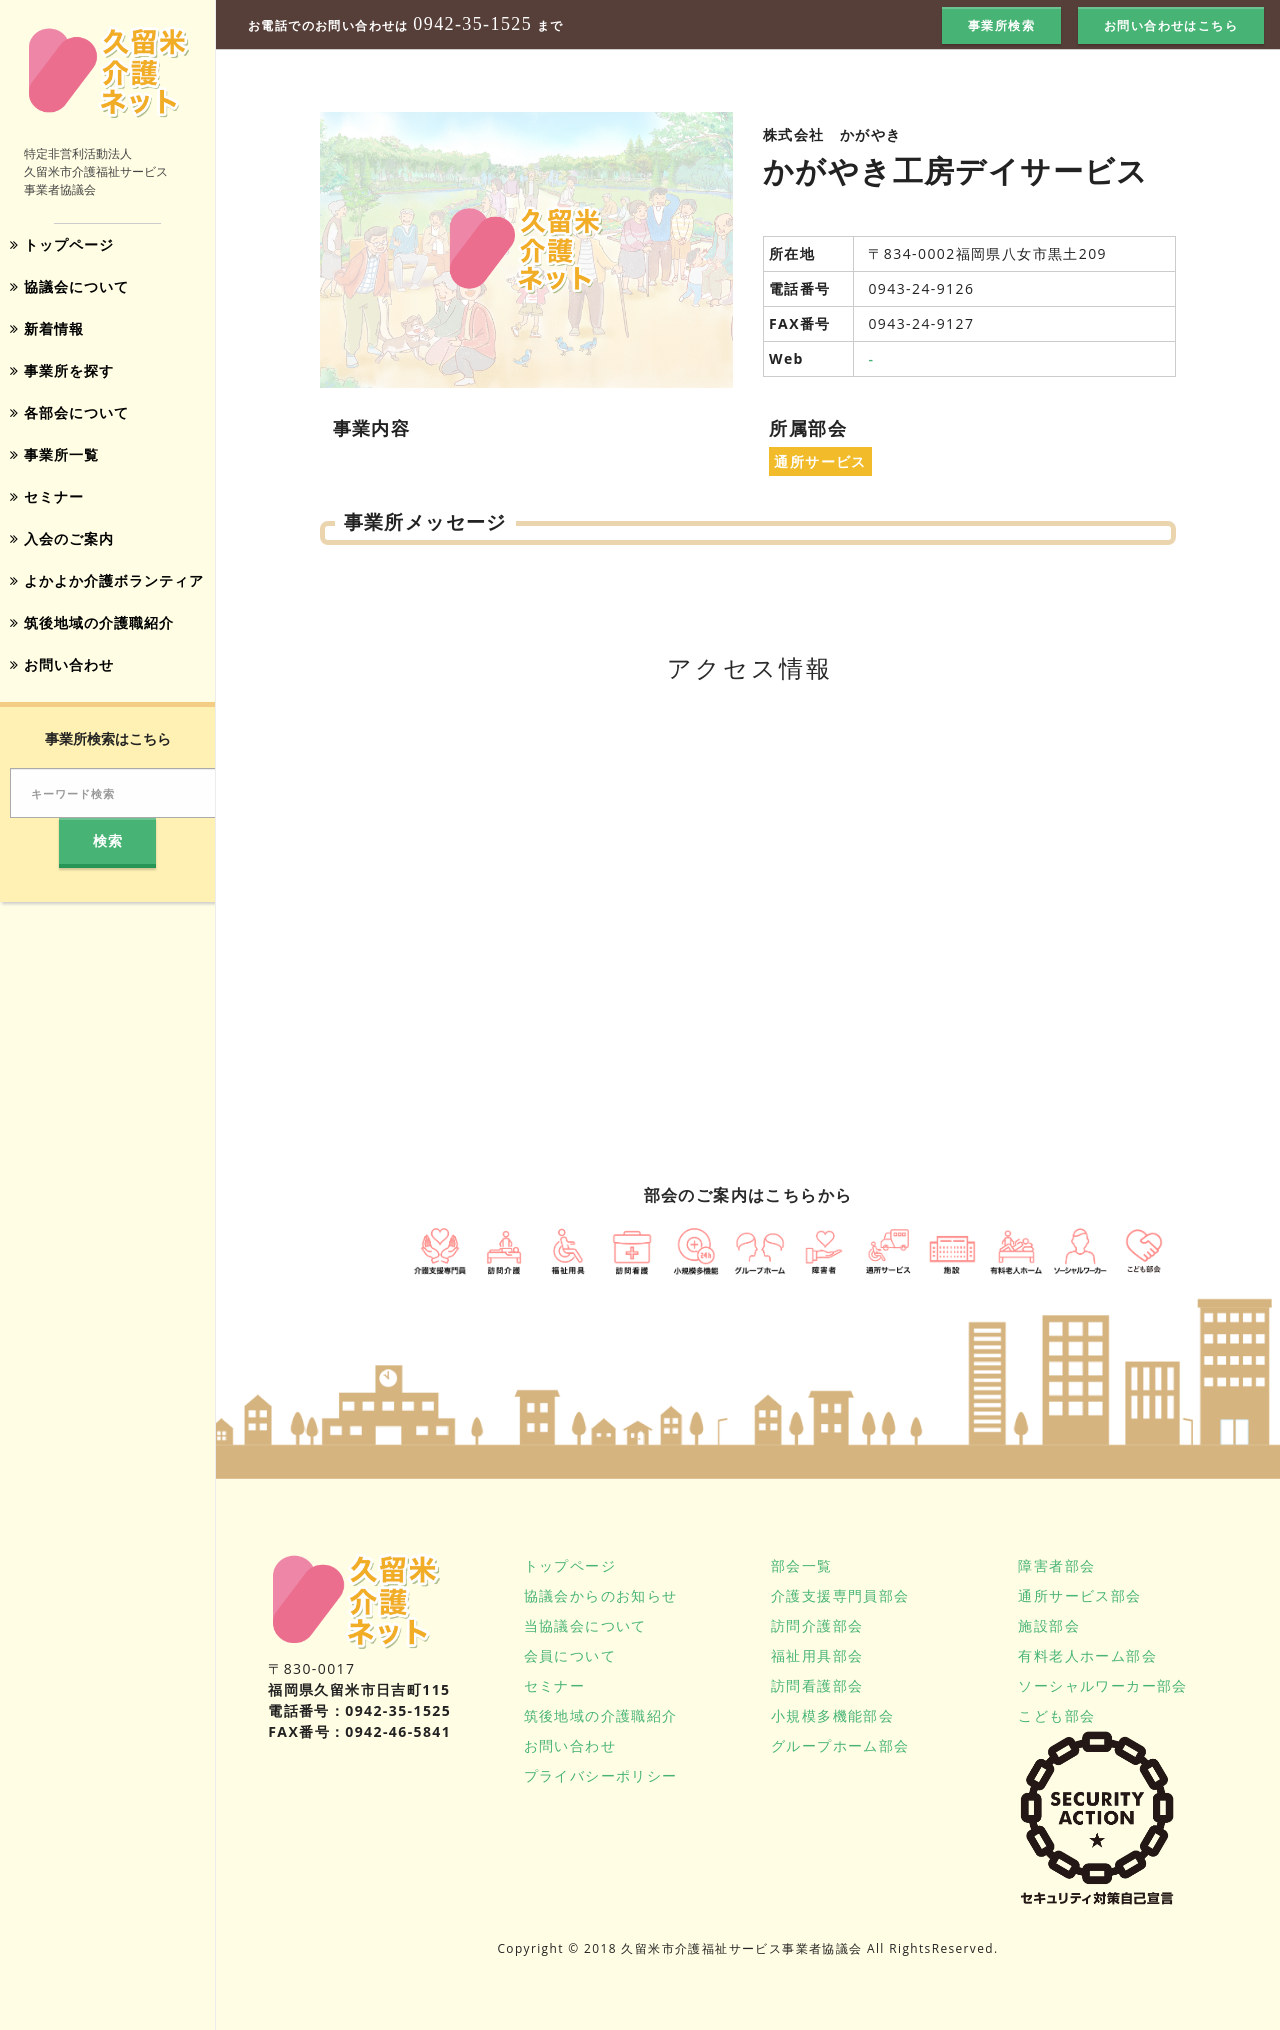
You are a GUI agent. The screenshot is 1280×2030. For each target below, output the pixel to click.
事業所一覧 (54, 454)
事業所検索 (1001, 25)
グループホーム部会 (840, 1745)
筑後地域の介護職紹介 (92, 622)
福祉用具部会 (817, 1655)
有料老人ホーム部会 (1087, 1655)
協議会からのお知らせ (601, 1595)
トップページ (62, 244)
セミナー (47, 496)
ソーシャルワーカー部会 (1102, 1685)
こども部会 (1056, 1715)
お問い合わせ (62, 664)
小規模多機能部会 (832, 1715)
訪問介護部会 (817, 1625)
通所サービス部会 (1079, 1595)
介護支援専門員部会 (840, 1595)
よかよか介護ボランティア (107, 580)
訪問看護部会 (817, 1685)
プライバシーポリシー (601, 1775)
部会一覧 (802, 1565)
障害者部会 (1056, 1565)
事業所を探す (62, 370)
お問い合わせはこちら (1171, 25)
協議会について (69, 286)
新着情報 (47, 328)
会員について (570, 1655)
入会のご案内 (62, 538)
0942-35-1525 (472, 24)
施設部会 (1049, 1625)
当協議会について (585, 1625)
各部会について (69, 412)
